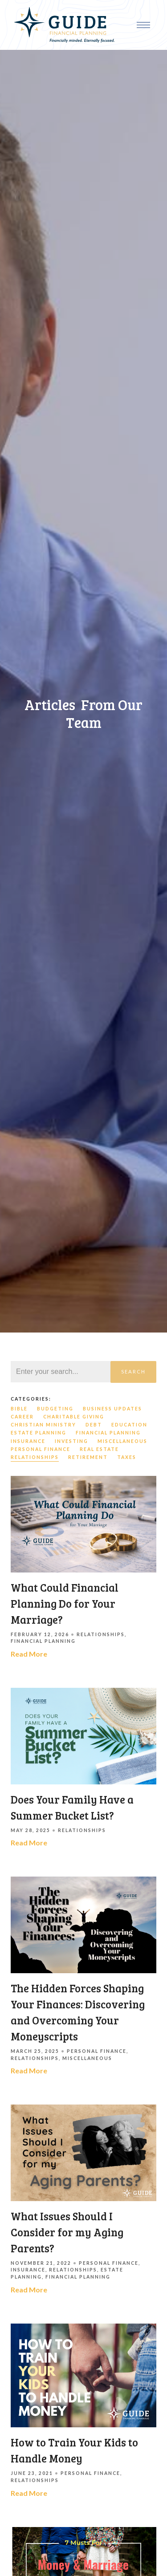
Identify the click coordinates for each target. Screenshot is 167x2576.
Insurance (28, 1441)
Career (22, 1416)
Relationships (35, 1457)
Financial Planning (108, 1432)
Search (133, 1371)
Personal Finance (40, 1449)
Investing (71, 1441)
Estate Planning (38, 1432)
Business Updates (112, 1408)
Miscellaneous (122, 1441)
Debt (94, 1424)
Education (129, 1424)
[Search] (60, 1371)
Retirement (88, 1457)
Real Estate (99, 1449)
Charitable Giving (73, 1416)
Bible (19, 1408)
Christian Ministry (43, 1424)
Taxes (126, 1457)
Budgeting (55, 1408)
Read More (29, 1654)
